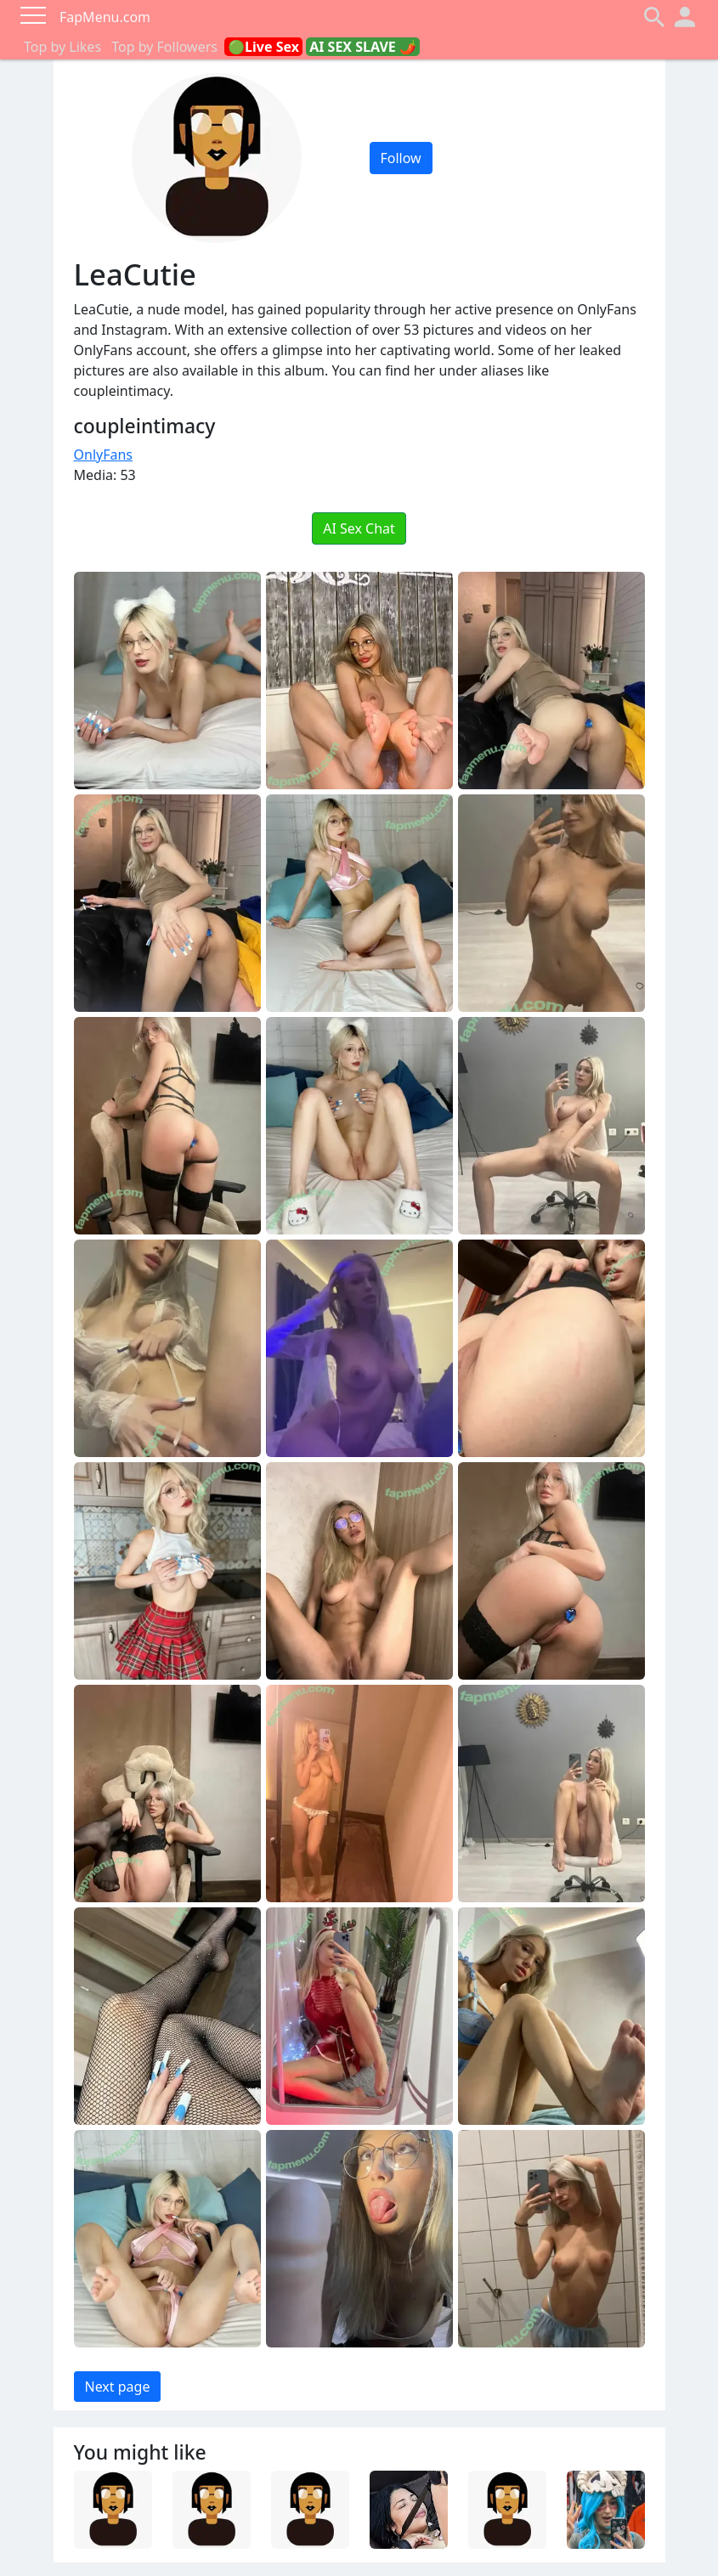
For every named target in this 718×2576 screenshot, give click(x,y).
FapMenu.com (104, 17)
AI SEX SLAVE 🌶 (362, 46)
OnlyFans (103, 454)
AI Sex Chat (359, 528)
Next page (117, 2386)
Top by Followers (164, 46)
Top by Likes (62, 46)
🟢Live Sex (263, 46)
